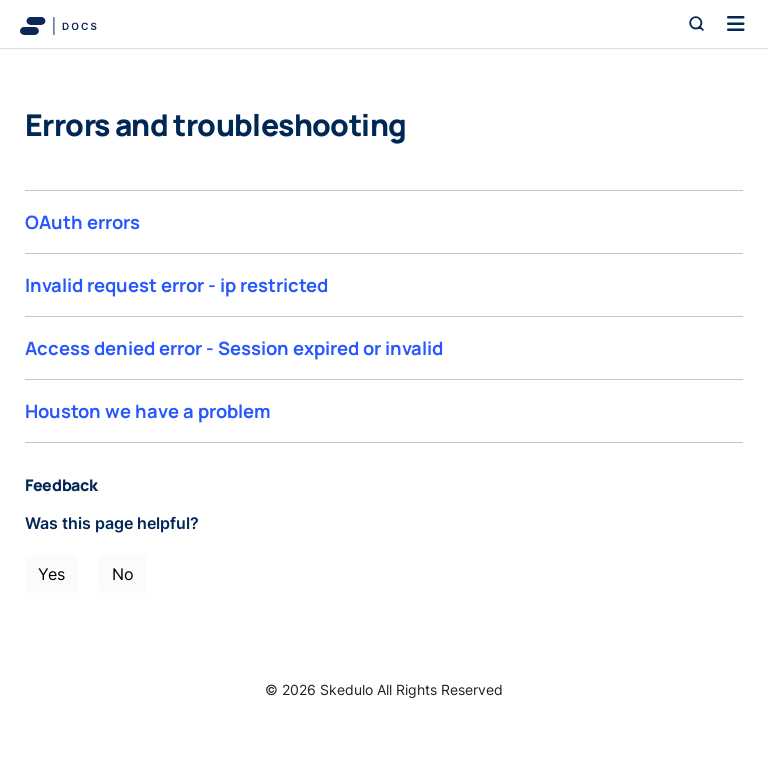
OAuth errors (82, 222)
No (123, 574)
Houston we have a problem (148, 411)
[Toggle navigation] (736, 24)
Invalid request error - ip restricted (176, 285)
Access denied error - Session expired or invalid (234, 348)
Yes (51, 574)
